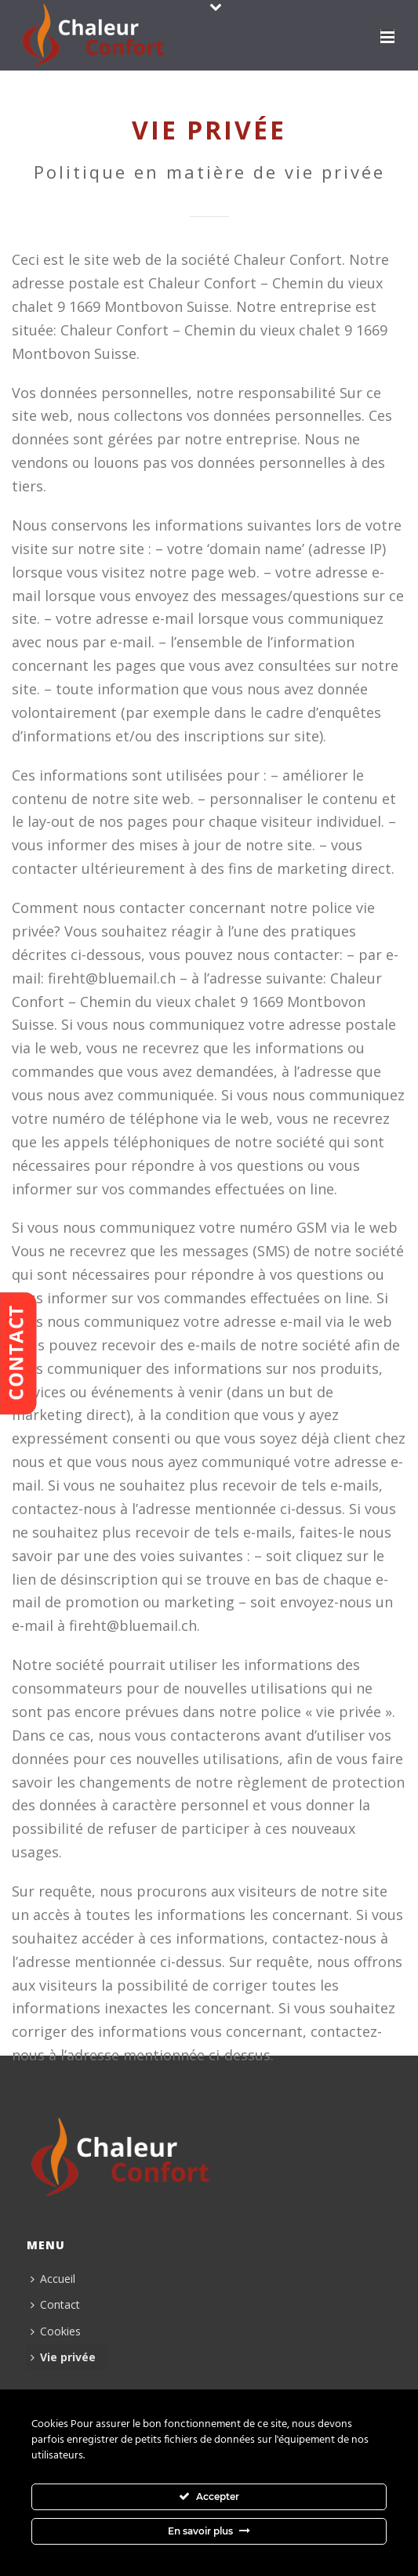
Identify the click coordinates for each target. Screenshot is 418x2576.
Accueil (53, 2278)
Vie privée (63, 2357)
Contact (55, 2304)
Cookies (56, 2331)
